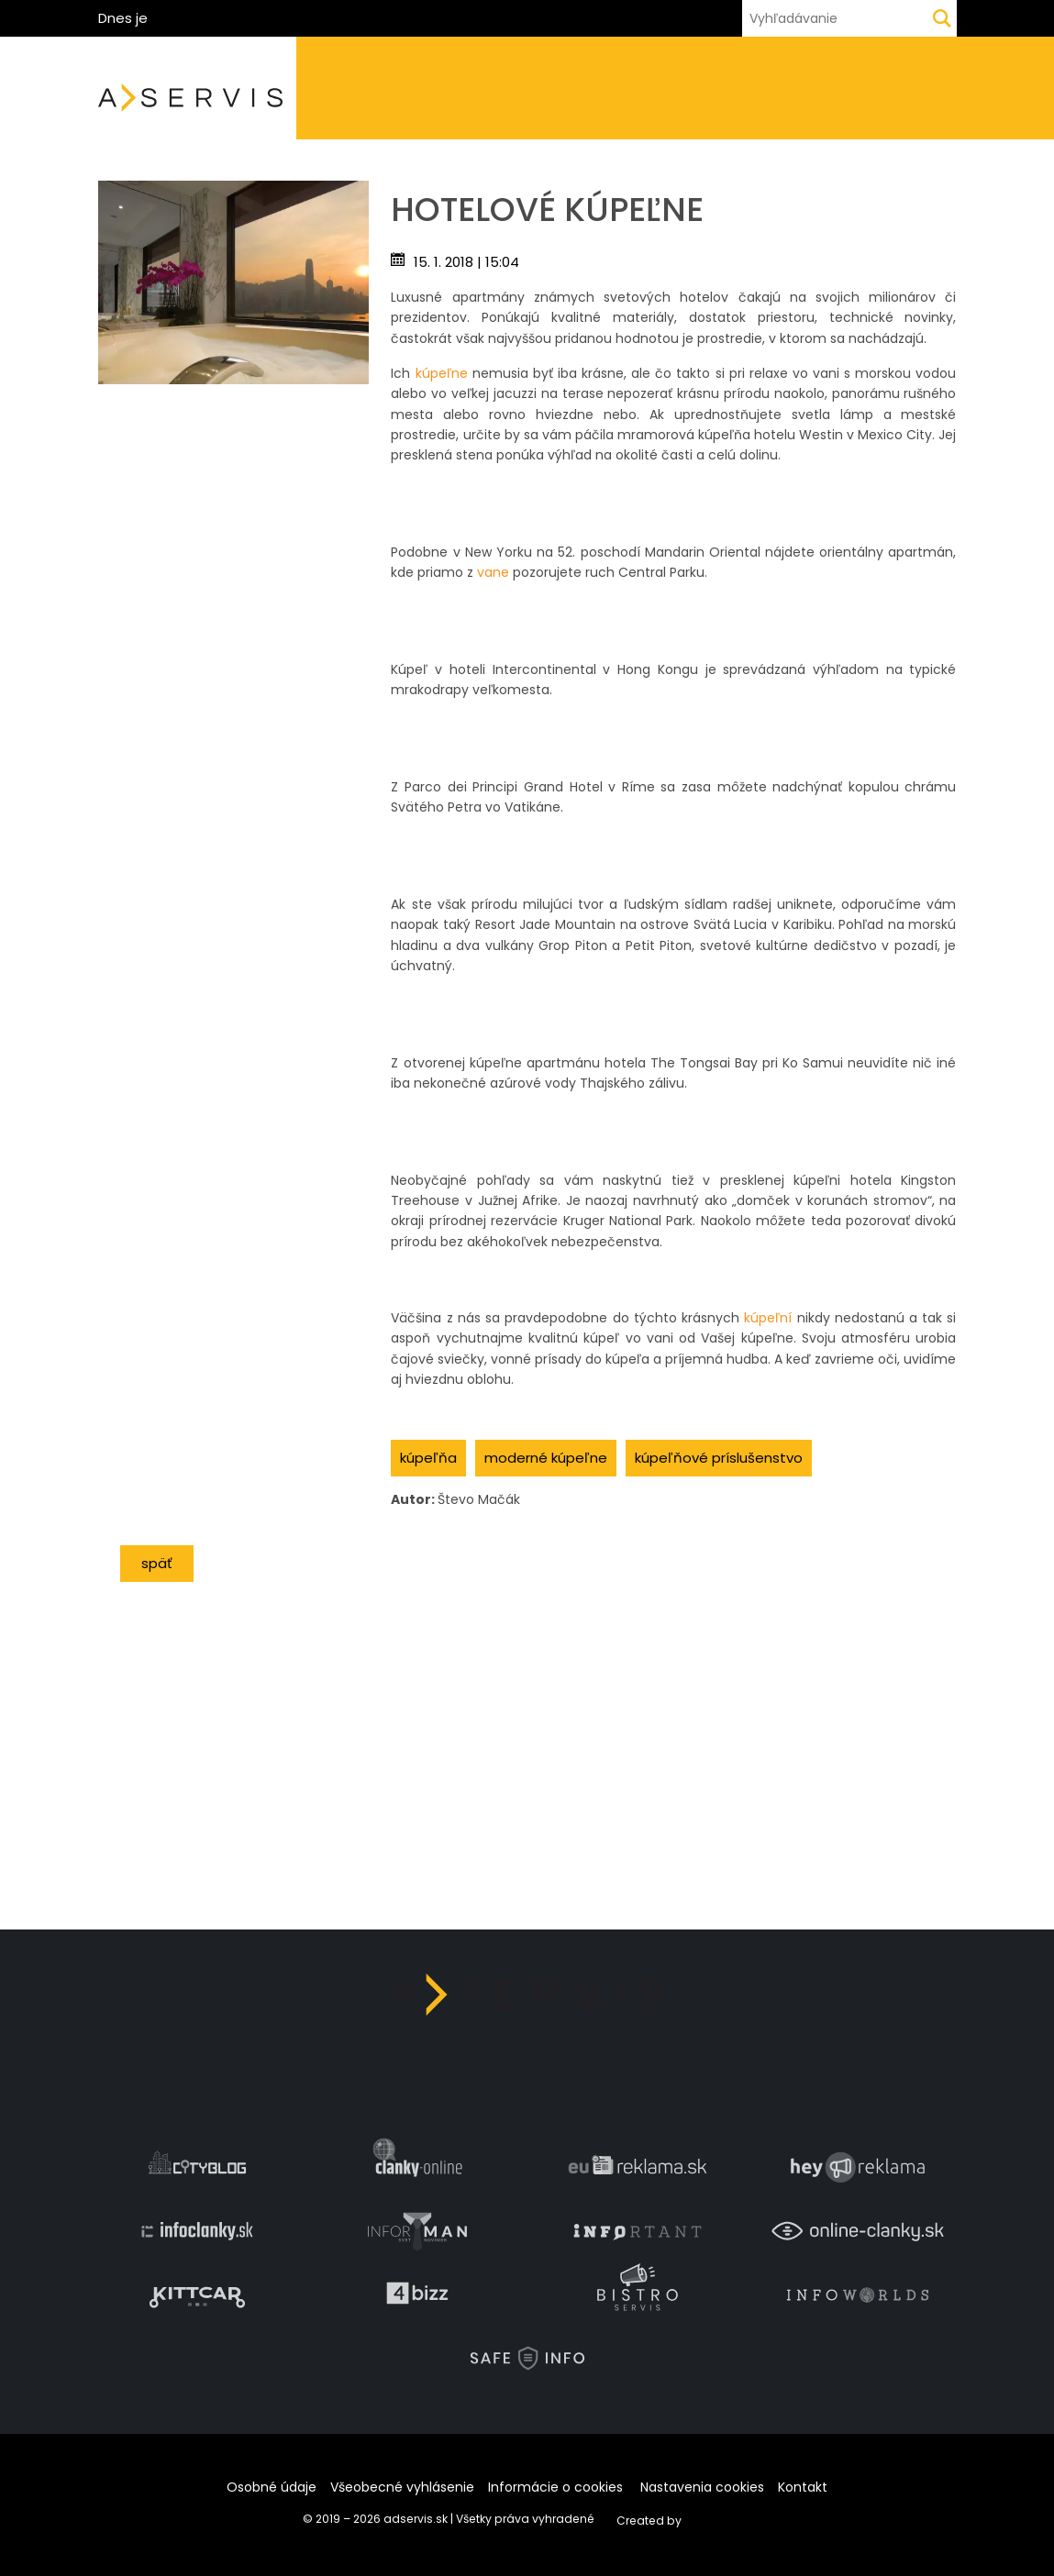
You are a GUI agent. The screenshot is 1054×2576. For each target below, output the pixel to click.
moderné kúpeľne (545, 1457)
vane (493, 572)
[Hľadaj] (942, 18)
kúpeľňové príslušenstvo (719, 1457)
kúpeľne (442, 373)
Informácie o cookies (555, 2487)
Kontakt (802, 2487)
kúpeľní (768, 1318)
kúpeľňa (428, 1457)
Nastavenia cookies (702, 2487)
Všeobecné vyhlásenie (402, 2487)
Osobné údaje (271, 2487)
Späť (156, 1563)
